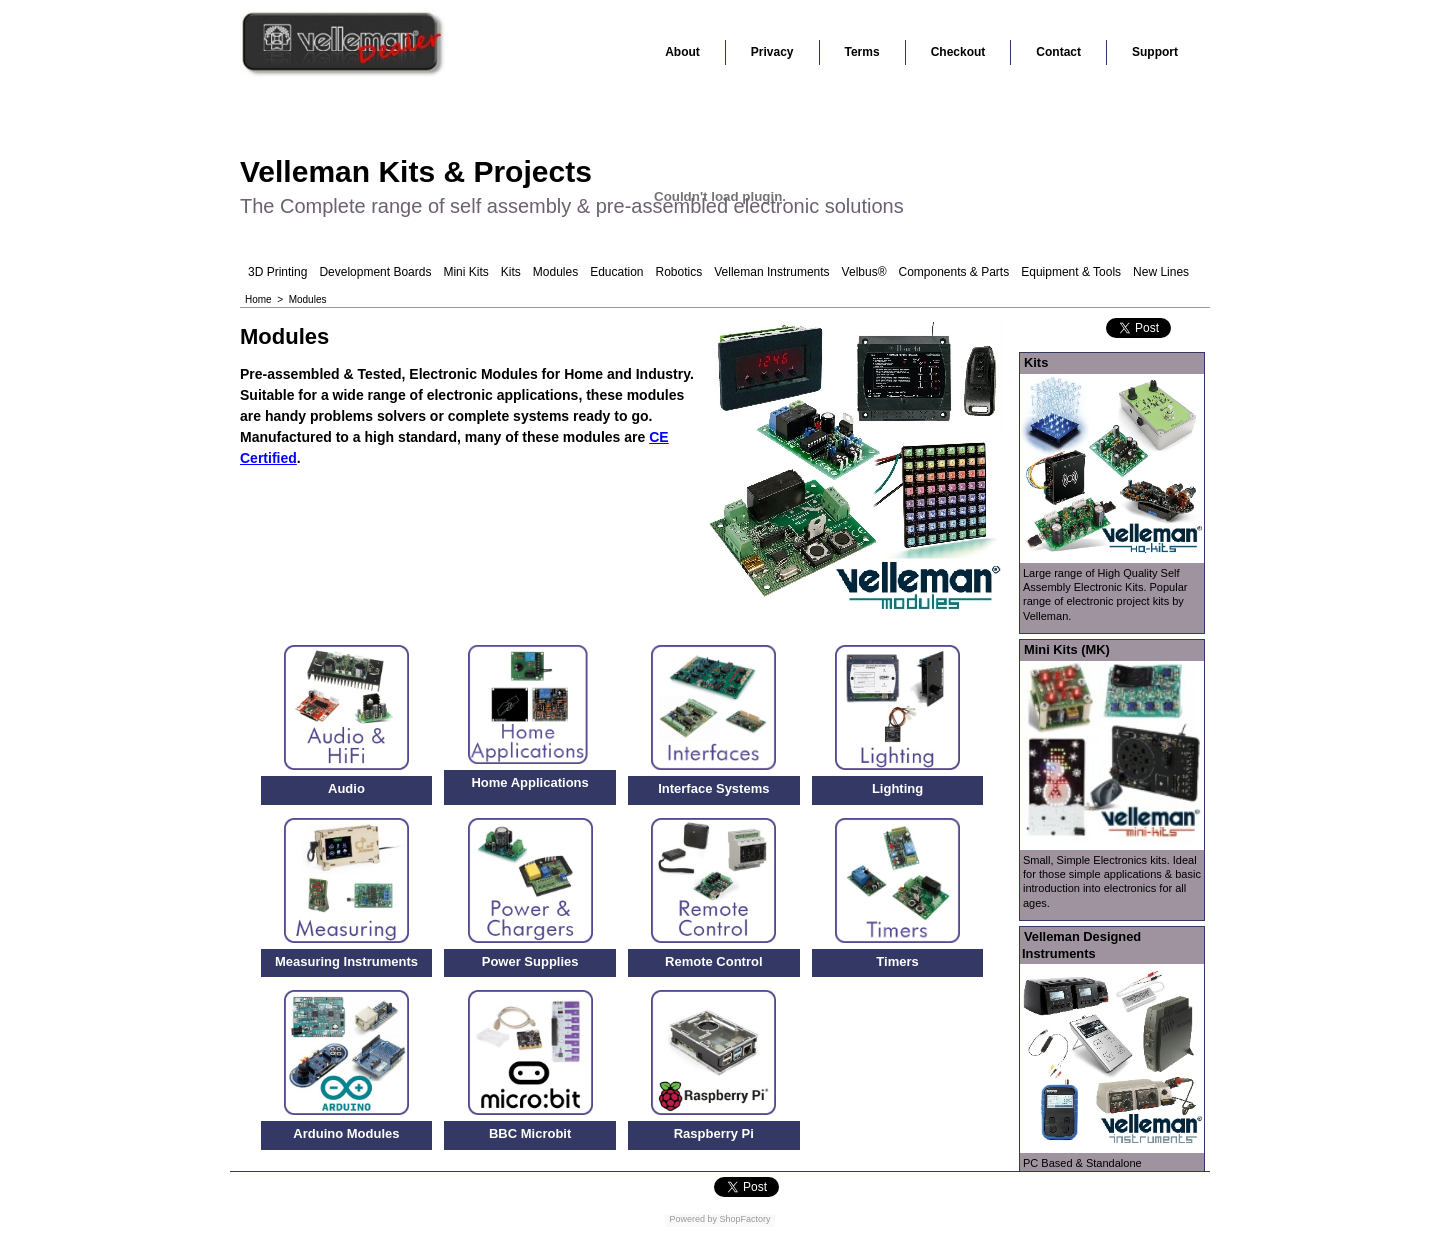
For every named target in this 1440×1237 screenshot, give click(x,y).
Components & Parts (953, 272)
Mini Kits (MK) (1067, 649)
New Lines (1161, 272)
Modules (555, 272)
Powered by (693, 1219)
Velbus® (864, 272)
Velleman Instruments (771, 272)
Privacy (772, 52)
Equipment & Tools (1071, 272)
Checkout (958, 52)
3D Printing (277, 272)
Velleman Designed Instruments (1081, 945)
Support (1155, 52)
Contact (1058, 52)
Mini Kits (465, 272)
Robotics (679, 272)
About (682, 52)
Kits (511, 272)
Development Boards (375, 272)
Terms (862, 52)
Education (616, 272)
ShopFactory (744, 1219)
